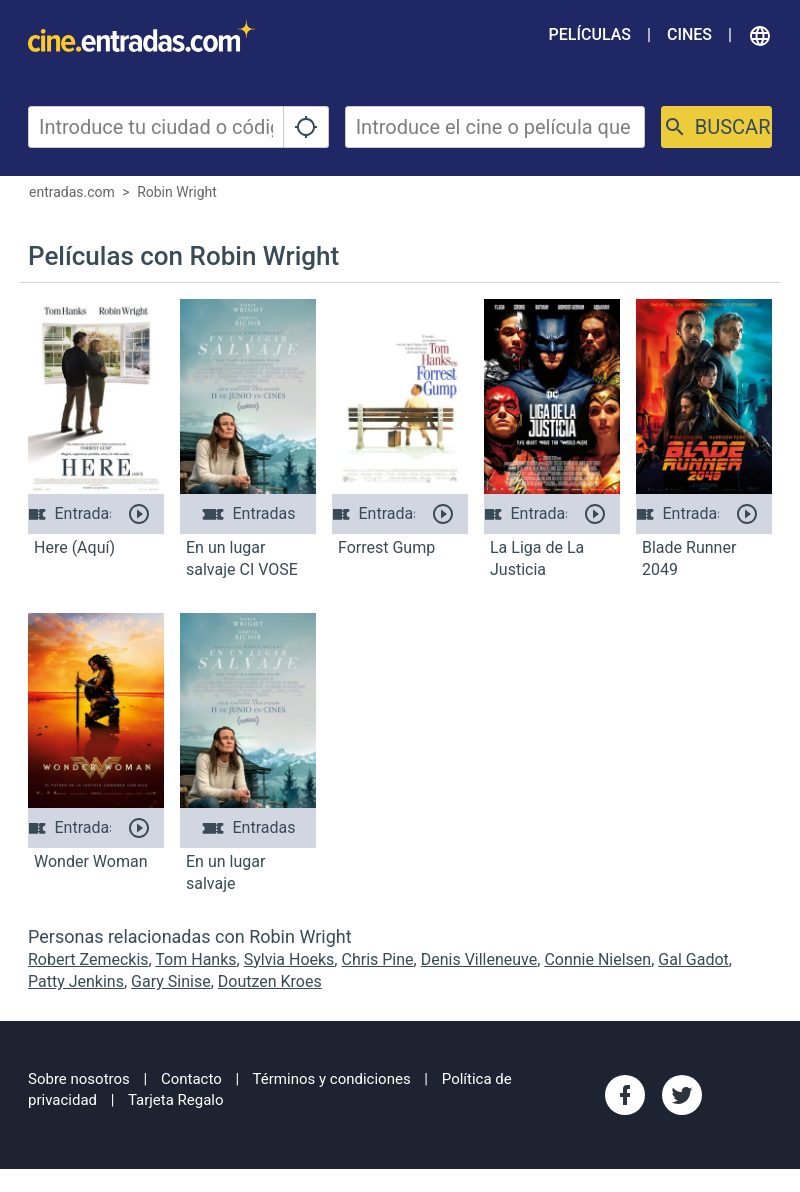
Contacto (191, 1079)
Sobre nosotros (79, 1079)
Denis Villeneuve (479, 959)
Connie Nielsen (597, 959)
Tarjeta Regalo (176, 1100)
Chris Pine (377, 959)
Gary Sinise (171, 981)
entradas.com (72, 192)
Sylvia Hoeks (289, 959)
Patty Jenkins (76, 981)
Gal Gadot (693, 959)
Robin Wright (177, 192)
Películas (590, 34)
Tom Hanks (195, 959)
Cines (689, 34)
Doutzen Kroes (270, 981)
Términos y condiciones (332, 1079)
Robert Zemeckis (88, 959)
